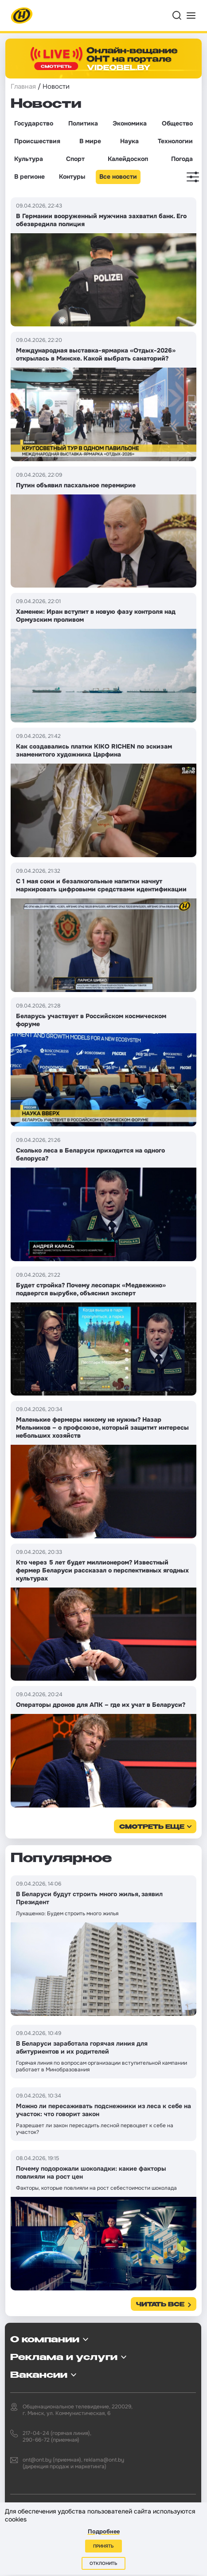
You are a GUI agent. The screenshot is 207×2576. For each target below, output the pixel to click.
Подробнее (104, 2531)
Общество (177, 123)
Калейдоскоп (128, 159)
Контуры (72, 176)
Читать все (160, 2305)
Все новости (118, 176)
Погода (182, 159)
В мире (90, 141)
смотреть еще (151, 1827)
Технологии (175, 141)
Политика (83, 123)
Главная (23, 86)
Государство (33, 123)
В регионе (29, 176)
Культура (28, 159)
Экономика (130, 123)
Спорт (75, 159)
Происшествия (37, 141)
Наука (129, 141)
